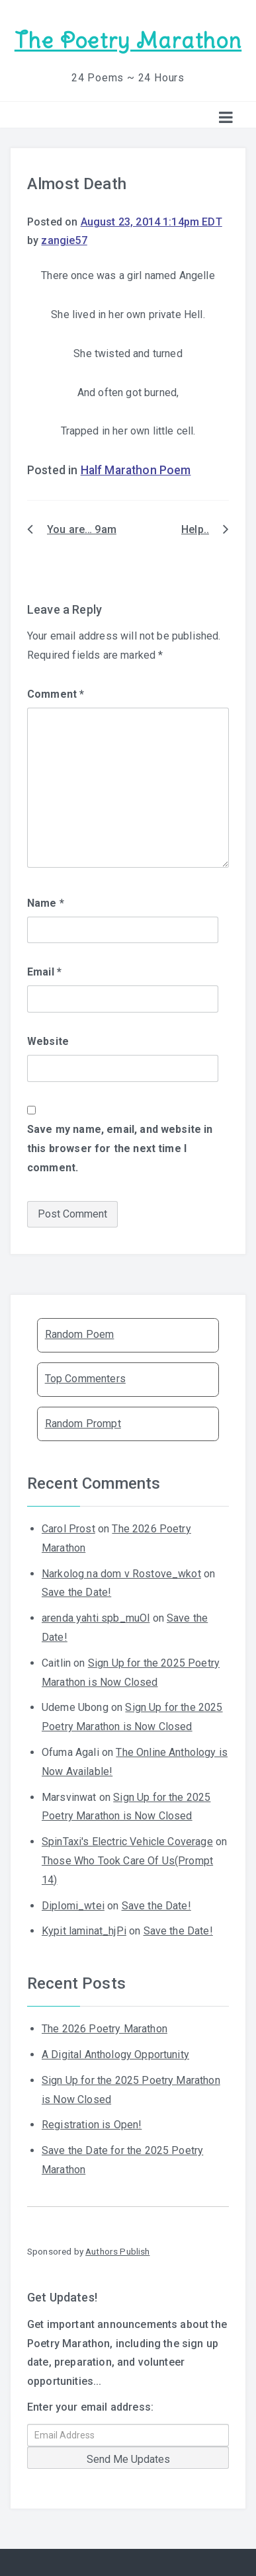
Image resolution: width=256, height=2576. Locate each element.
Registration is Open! (92, 2124)
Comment (55, 694)
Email (44, 972)
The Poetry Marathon (128, 40)
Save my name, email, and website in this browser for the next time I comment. (120, 1148)
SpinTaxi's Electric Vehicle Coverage (127, 1841)
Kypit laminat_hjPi (84, 1931)
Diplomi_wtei (73, 1905)
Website (48, 1041)
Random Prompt (83, 1423)
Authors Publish (117, 2251)
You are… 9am (81, 529)
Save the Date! (76, 1592)
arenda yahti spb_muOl (95, 1618)
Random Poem (79, 1334)
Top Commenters (85, 1378)
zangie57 (64, 240)
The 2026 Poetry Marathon (104, 2028)
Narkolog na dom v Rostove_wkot (121, 1573)
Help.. (195, 529)
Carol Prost (68, 1528)
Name (45, 903)
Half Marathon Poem (136, 470)
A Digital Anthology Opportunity (115, 2054)
